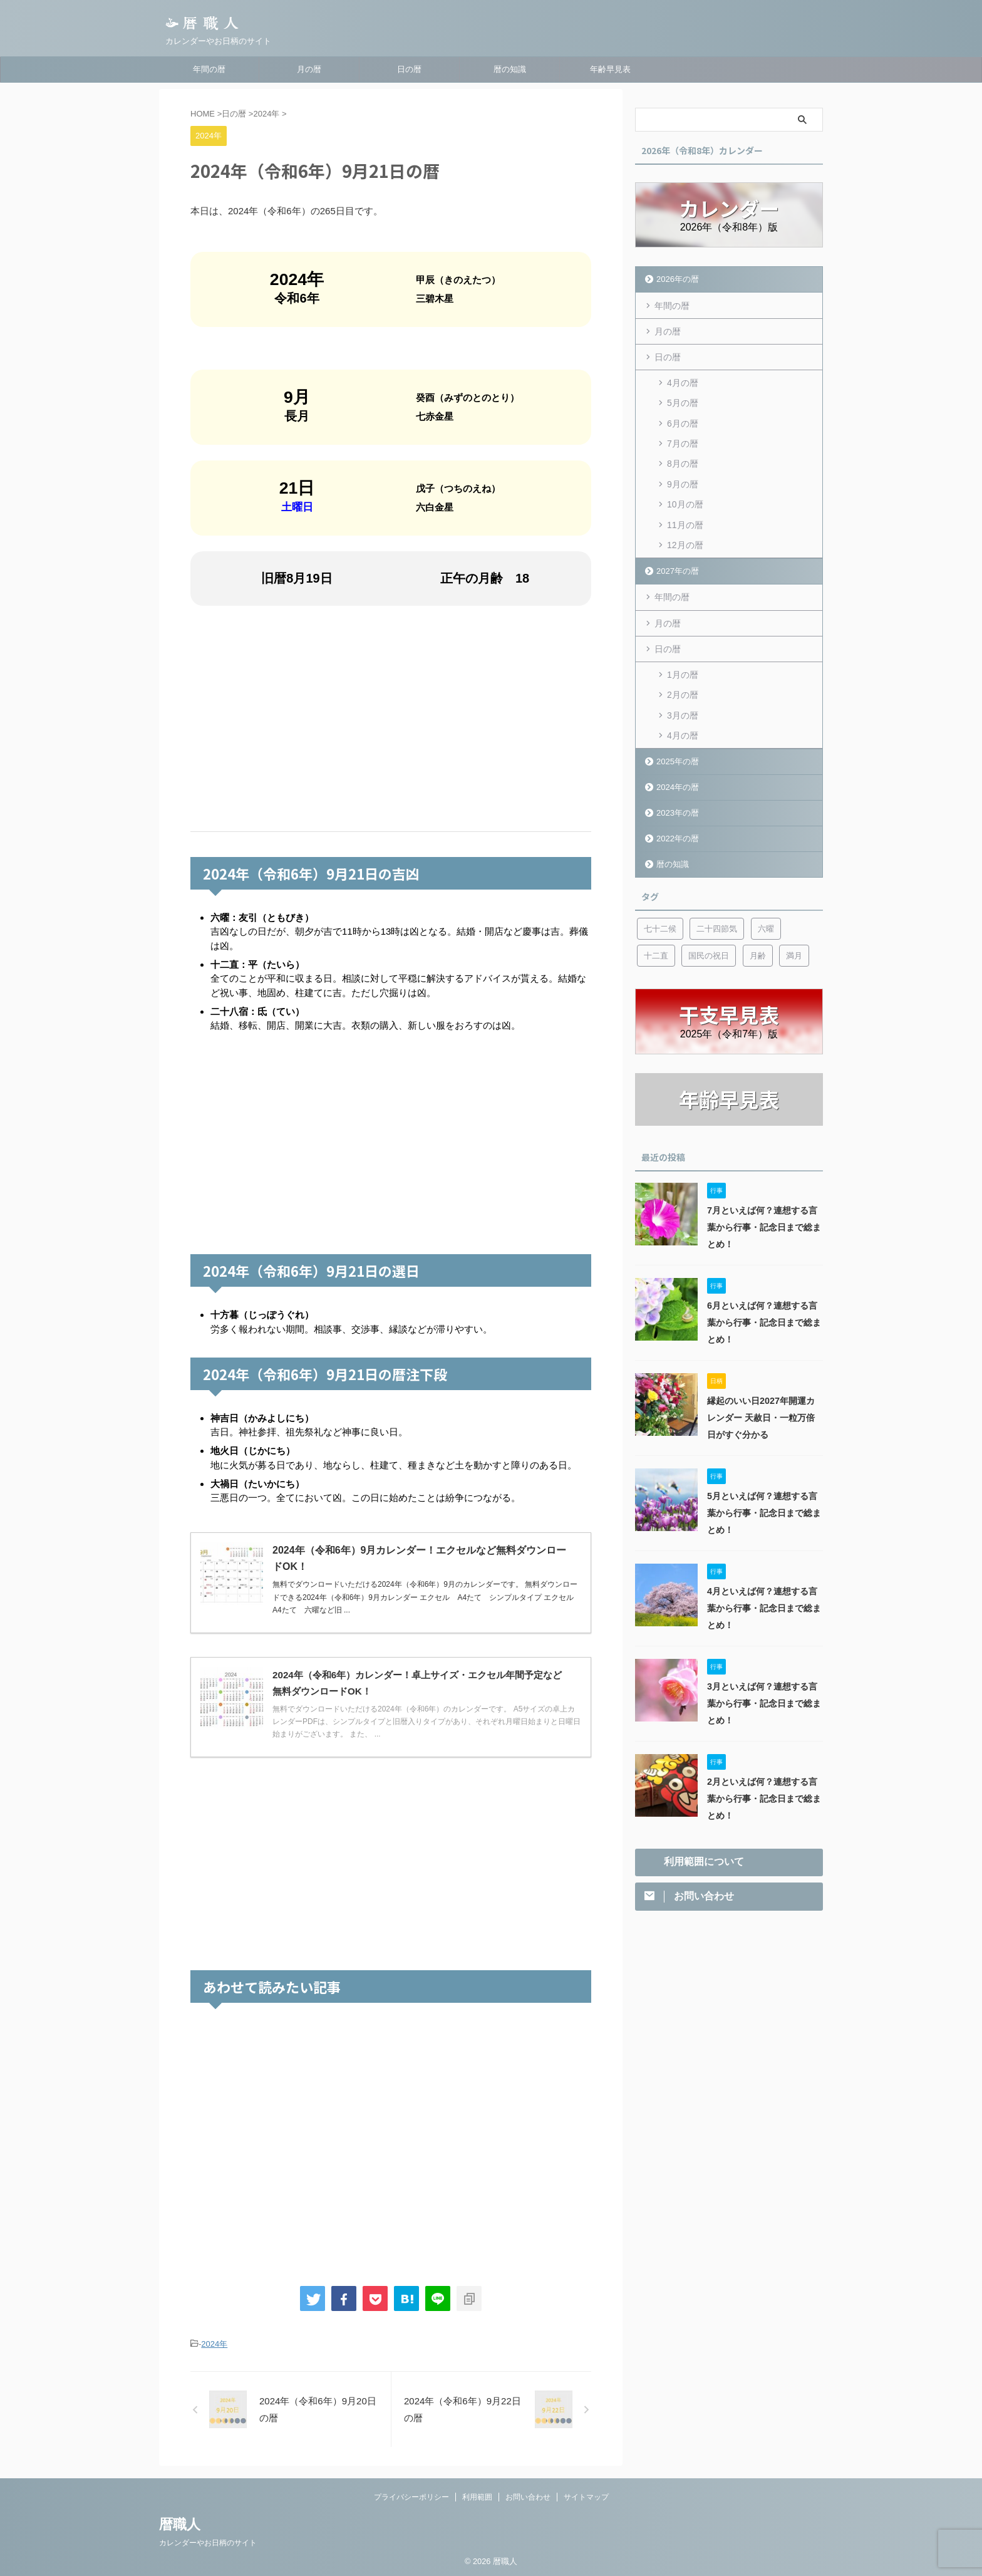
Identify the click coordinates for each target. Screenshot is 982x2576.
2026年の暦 (677, 279)
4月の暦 (682, 382)
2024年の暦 (677, 783)
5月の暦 (682, 402)
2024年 (214, 2344)
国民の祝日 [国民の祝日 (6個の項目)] (708, 952)
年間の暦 (209, 69)
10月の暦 (685, 502)
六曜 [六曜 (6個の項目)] (766, 925)
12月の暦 (685, 543)
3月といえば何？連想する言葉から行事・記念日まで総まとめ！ (764, 1700)
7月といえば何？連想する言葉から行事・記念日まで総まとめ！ (764, 1223)
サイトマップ (586, 2497)
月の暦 (309, 69)
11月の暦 (685, 522)
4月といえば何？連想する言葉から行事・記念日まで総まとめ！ (764, 1604)
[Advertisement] (390, 718)
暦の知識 (510, 69)
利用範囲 (477, 2497)
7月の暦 (682, 442)
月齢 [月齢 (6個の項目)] (758, 952)
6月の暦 (682, 422)
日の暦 (409, 69)
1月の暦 (682, 672)
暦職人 (179, 2524)
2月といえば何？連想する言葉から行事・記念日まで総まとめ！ (764, 1795)
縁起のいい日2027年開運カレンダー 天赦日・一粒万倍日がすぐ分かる (761, 1414)
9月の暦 (682, 482)
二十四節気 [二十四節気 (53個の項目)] (716, 925)
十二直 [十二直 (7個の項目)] (656, 952)
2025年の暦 (677, 757)
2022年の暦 (677, 834)
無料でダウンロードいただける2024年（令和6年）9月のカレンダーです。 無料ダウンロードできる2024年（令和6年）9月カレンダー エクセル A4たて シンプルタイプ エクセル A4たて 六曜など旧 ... (426, 1597)
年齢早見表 (610, 69)
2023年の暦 (677, 809)
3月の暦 (682, 712)
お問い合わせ (527, 2497)
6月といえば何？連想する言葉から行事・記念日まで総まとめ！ (764, 1319)
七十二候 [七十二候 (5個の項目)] (660, 925)
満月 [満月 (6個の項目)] (794, 952)
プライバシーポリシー (411, 2497)
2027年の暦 (677, 568)
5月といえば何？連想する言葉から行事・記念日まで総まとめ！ (764, 1509)
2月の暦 (682, 692)
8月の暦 (682, 462)
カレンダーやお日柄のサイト (208, 2542)
